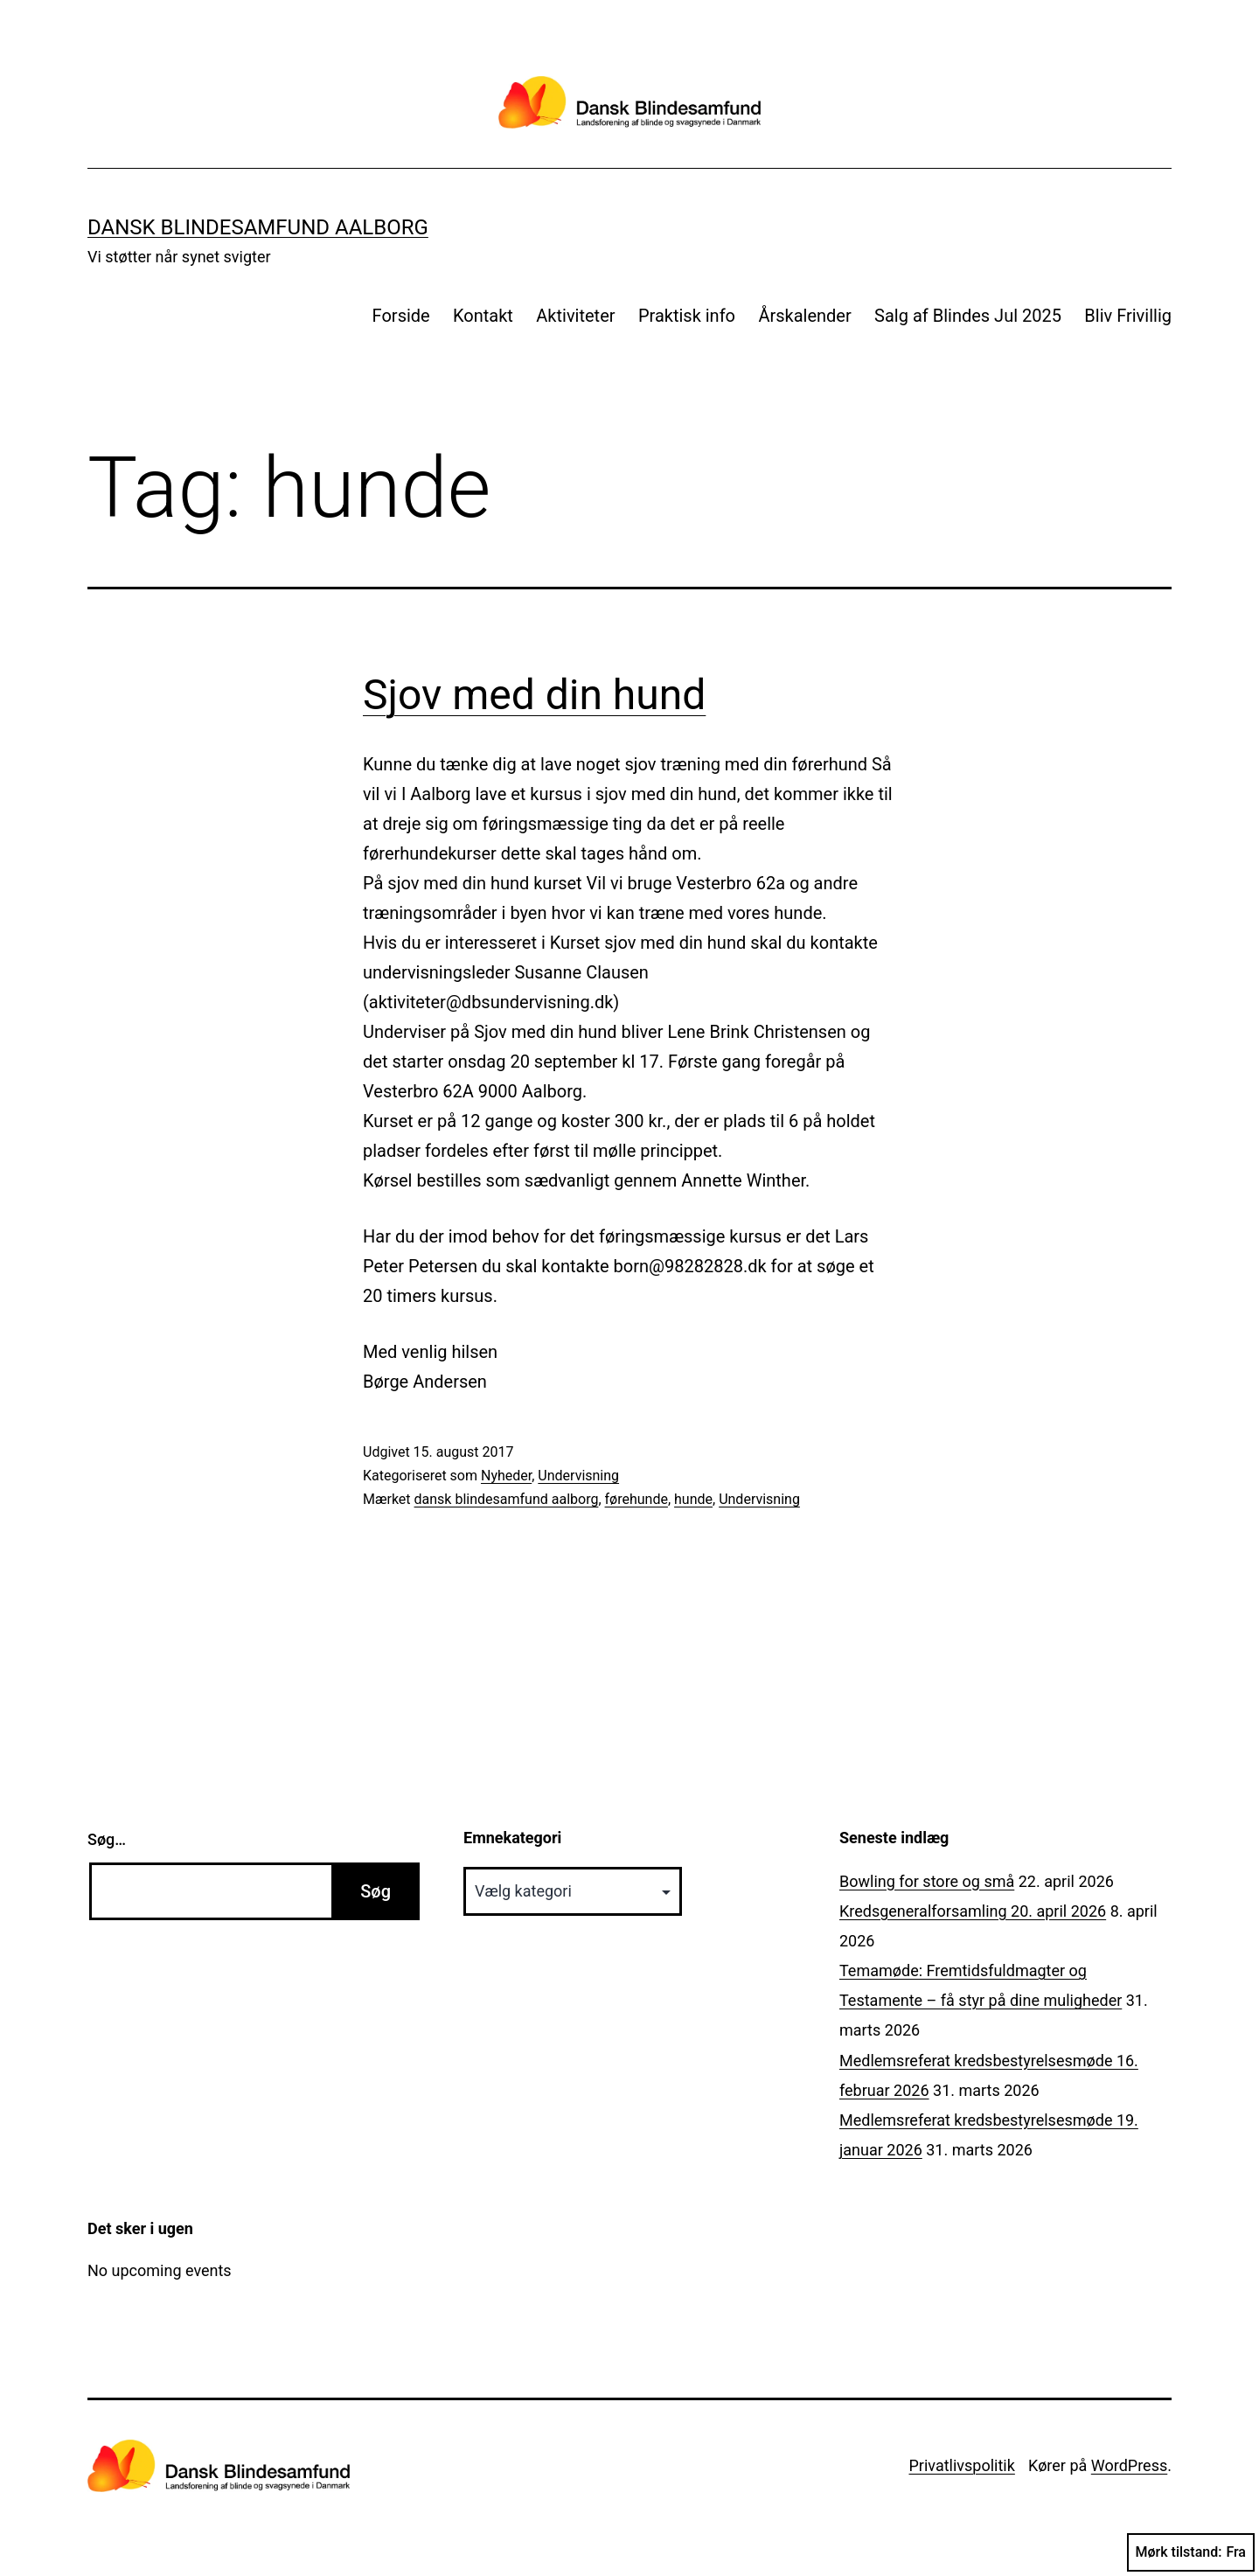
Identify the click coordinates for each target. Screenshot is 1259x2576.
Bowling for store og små (926, 1881)
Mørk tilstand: (1191, 2552)
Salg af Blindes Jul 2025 (967, 315)
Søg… (106, 1839)
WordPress (1129, 2465)
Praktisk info (686, 315)
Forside (401, 315)
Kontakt (483, 315)
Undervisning (578, 1475)
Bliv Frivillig (1128, 315)
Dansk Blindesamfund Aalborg (257, 227)
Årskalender (804, 315)
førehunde (636, 1499)
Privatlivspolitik (961, 2465)
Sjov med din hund (534, 695)
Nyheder (506, 1475)
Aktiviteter (575, 315)
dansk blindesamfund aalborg (506, 1499)
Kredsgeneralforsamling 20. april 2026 (972, 1911)
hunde (693, 1499)
